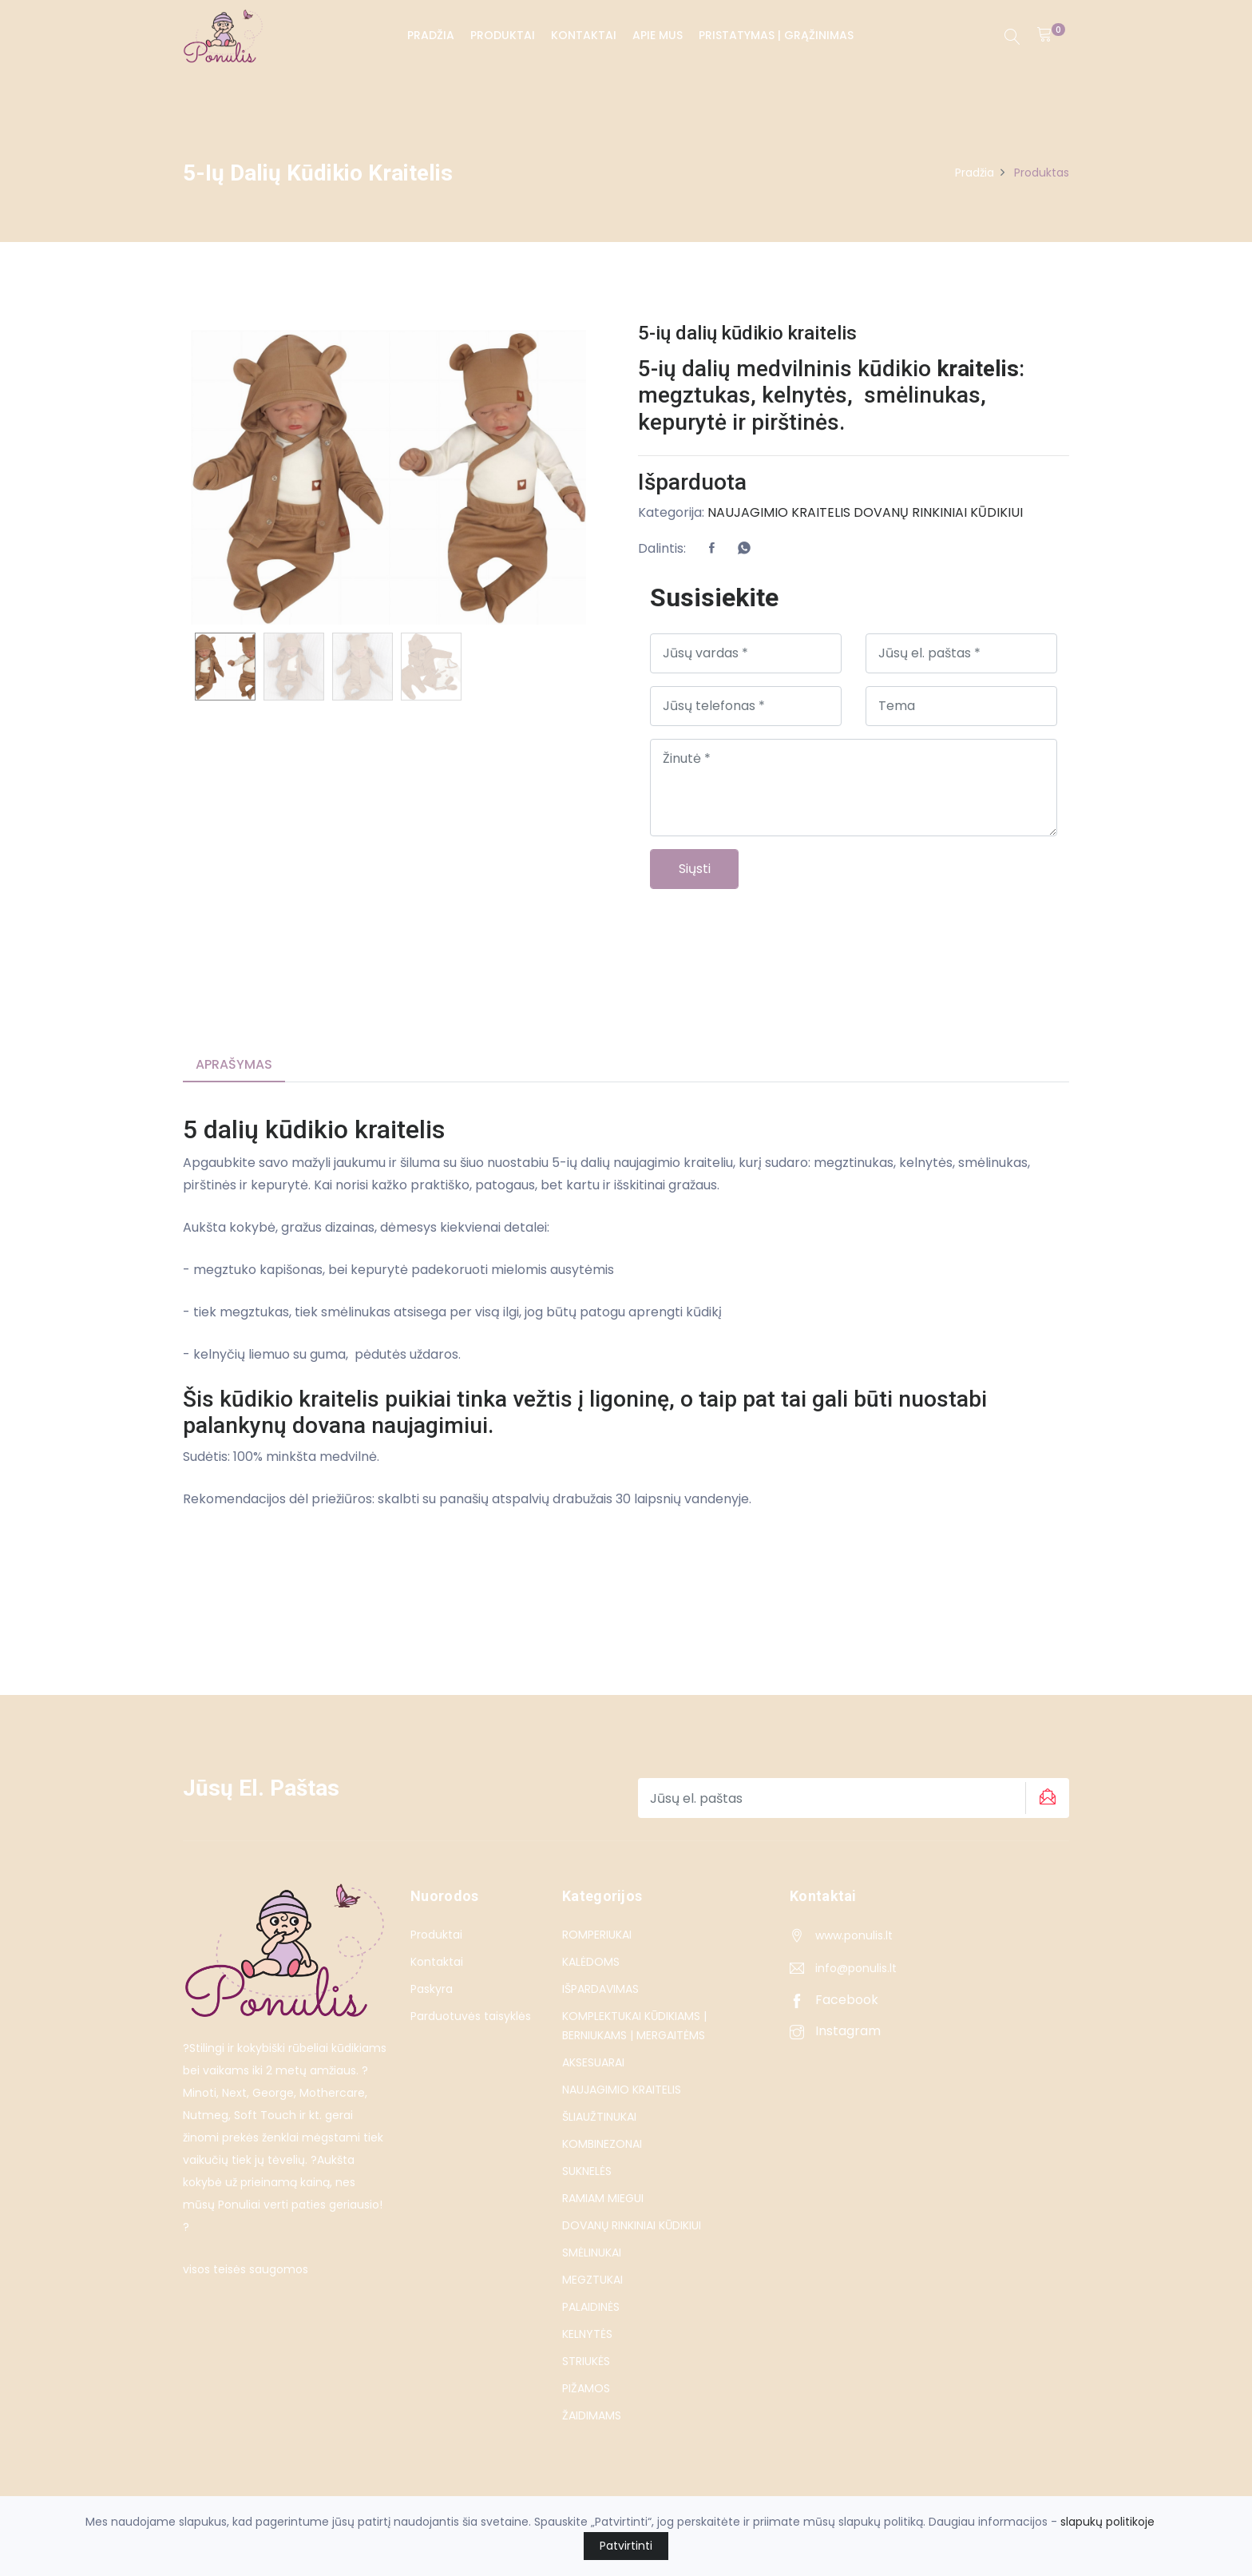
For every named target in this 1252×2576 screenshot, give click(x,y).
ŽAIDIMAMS (591, 2415)
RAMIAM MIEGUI (603, 2198)
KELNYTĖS (587, 2334)
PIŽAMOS (586, 2388)
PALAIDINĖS (591, 2307)
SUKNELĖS (587, 2171)
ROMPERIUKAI (597, 1935)
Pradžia (430, 35)
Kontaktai (583, 35)
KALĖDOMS (591, 1962)
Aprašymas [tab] (234, 1065)
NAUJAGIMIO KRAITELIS (778, 512)
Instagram (835, 2031)
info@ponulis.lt (856, 1968)
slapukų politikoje (1107, 2522)
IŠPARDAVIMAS (600, 1989)
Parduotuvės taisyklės (470, 2016)
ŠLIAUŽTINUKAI (599, 2117)
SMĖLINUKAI (591, 2252)
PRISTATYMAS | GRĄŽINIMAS (775, 35)
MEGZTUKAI (592, 2280)
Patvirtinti (626, 2546)
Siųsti (695, 869)
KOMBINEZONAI (602, 2144)
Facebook (834, 2000)
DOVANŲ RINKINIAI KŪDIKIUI (938, 512)
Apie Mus (657, 35)
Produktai (502, 35)
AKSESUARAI (593, 2062)
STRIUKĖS (586, 2361)
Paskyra (431, 1989)
